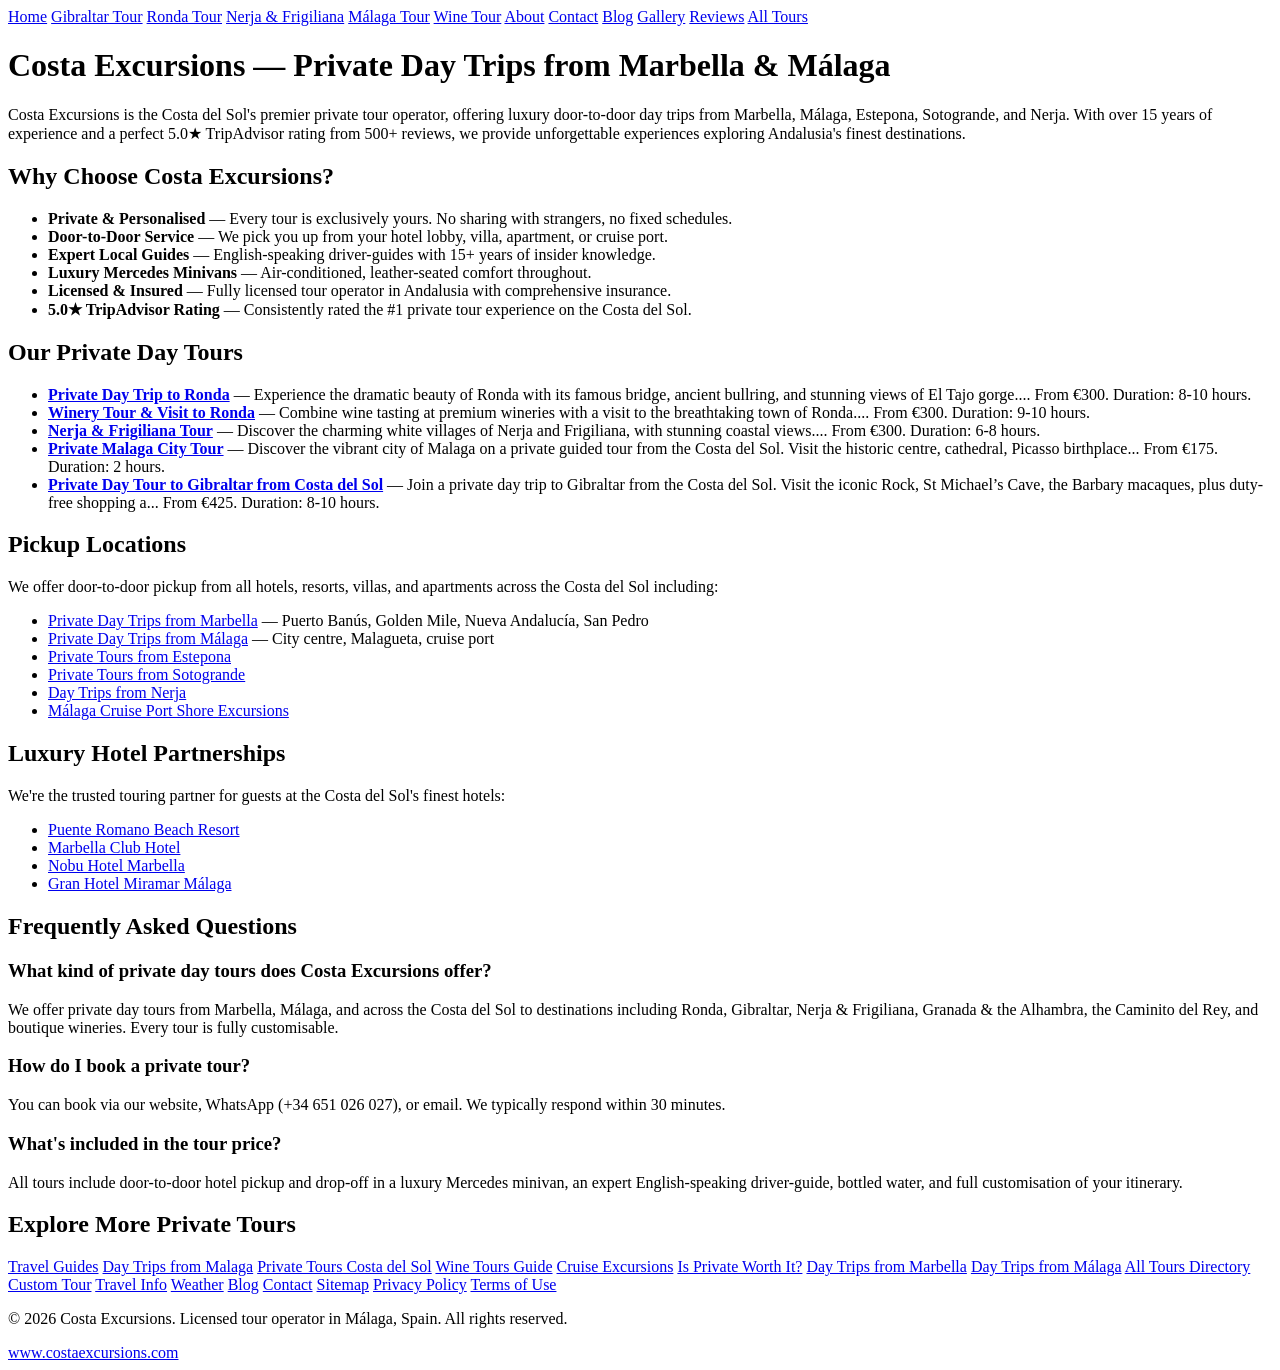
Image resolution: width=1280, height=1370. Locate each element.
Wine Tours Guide (493, 1266)
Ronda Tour (184, 16)
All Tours (778, 16)
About (524, 16)
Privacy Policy (420, 1284)
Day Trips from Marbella (886, 1266)
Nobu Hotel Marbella (116, 865)
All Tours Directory (1188, 1266)
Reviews (716, 16)
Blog (617, 16)
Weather (197, 1284)
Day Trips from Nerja (117, 692)
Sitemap (343, 1284)
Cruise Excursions (615, 1266)
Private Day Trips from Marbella (153, 620)
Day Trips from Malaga (178, 1266)
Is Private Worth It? (739, 1266)
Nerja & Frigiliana (285, 16)
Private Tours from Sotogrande (146, 674)
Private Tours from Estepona (139, 656)
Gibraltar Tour (96, 16)
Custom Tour (49, 1284)
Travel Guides (53, 1266)
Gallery (661, 16)
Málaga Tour (389, 16)
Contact (573, 16)
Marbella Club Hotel (114, 847)
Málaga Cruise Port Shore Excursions (168, 710)
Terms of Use (513, 1284)
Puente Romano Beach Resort (144, 829)
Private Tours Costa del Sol (344, 1266)
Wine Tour (468, 16)
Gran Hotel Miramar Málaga (139, 883)
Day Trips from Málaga (1046, 1266)
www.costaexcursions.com (93, 1352)
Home (27, 16)
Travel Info (131, 1284)
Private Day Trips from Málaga (148, 638)
